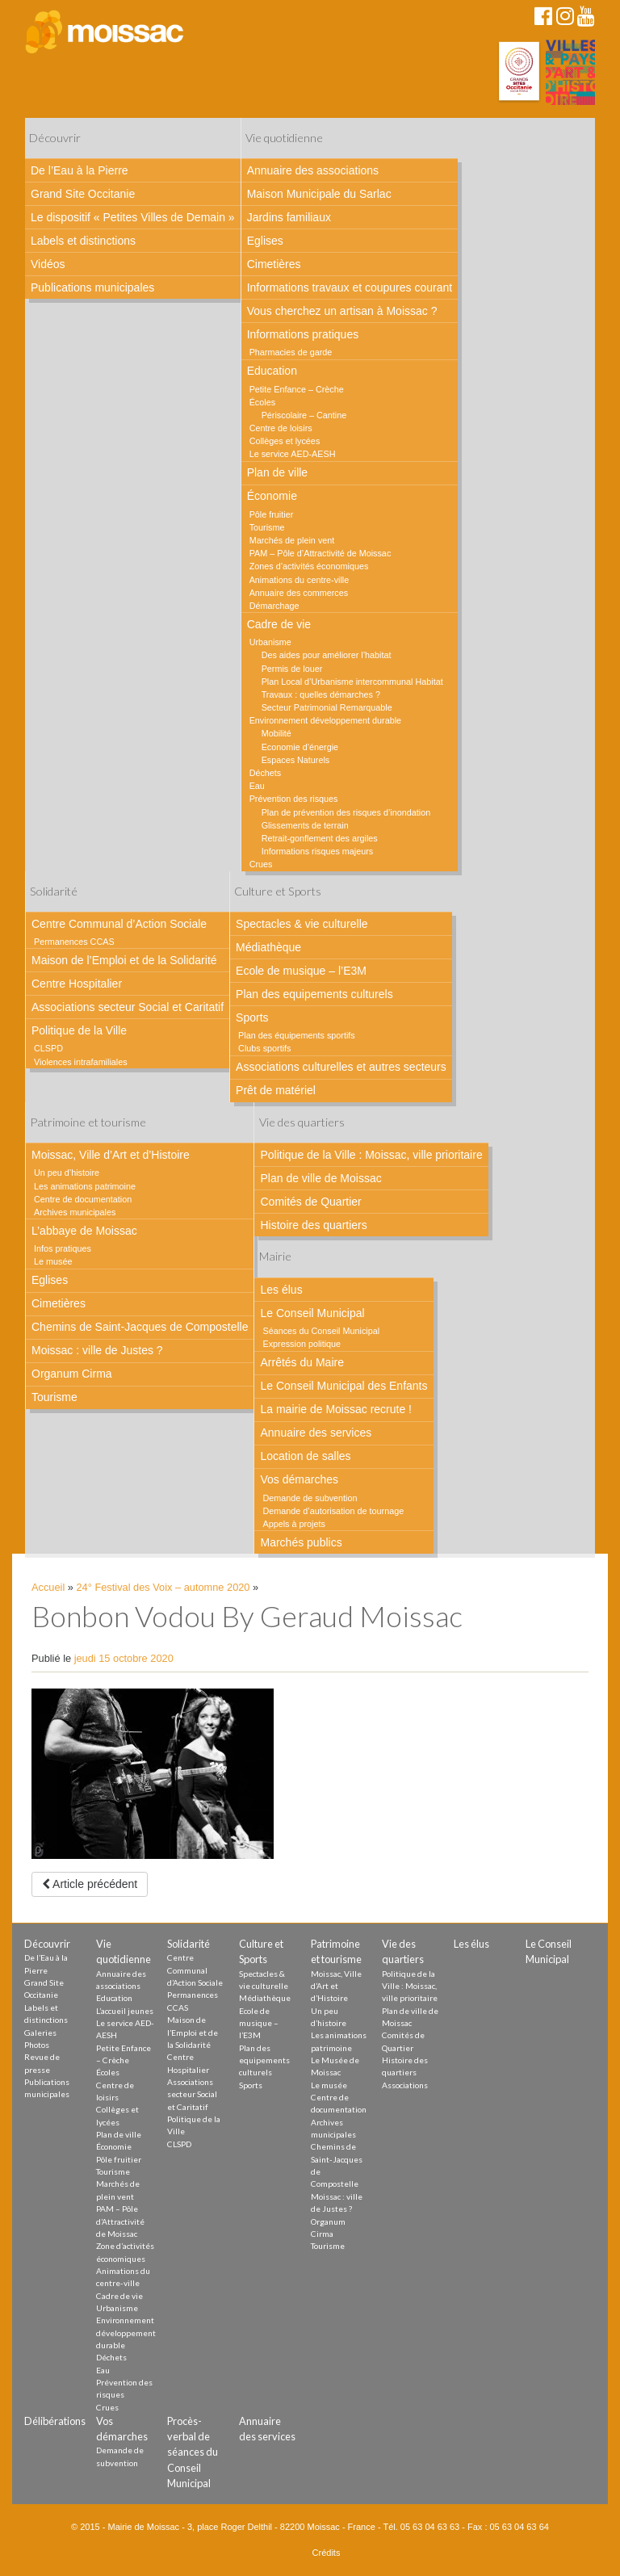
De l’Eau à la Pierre (79, 170)
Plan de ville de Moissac (320, 1178)
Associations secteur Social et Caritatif (127, 1007)
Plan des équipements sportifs (296, 1035)
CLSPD (48, 1048)
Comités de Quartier (310, 1201)
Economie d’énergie (300, 747)
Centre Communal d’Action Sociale (119, 923)
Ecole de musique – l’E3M (301, 970)
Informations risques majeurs (318, 851)
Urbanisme (270, 642)
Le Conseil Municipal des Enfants (343, 1385)
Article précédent (89, 1883)
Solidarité (54, 891)
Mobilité (276, 733)
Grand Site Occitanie (83, 193)
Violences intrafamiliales (81, 1062)
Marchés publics (300, 1542)
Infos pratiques (62, 1248)
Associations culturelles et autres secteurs (341, 1066)
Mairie (275, 1256)
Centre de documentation (83, 1199)
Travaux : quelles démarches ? (321, 694)
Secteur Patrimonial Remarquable (327, 707)
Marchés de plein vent (292, 540)
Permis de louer (292, 668)
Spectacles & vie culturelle (301, 923)
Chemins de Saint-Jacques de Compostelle (139, 1326)
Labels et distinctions (83, 240)
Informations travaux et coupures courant (349, 287)
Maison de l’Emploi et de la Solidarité (124, 960)
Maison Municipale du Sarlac (319, 193)
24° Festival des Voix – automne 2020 (163, 1587)
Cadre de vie (279, 624)
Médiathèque (268, 947)
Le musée (53, 1261)
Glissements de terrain (305, 825)
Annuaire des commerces (298, 593)
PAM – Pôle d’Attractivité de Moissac (320, 553)
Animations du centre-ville (299, 580)
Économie (272, 495)
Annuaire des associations (313, 170)
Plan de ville (277, 472)
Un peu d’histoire (66, 1172)
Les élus (281, 1289)
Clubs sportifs (264, 1048)
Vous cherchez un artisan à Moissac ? (342, 310)
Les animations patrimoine (85, 1186)
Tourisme (267, 527)
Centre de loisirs (280, 428)
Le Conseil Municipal (312, 1313)
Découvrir (55, 138)
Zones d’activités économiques (309, 566)
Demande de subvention (309, 1498)
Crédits (326, 2552)
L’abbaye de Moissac (84, 1230)
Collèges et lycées (284, 441)
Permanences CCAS (74, 941)
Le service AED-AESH (292, 454)
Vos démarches (299, 1479)
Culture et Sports (277, 891)
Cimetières (274, 264)
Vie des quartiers (302, 1122)
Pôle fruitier (271, 514)
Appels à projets (293, 1524)
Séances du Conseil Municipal (320, 1331)
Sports (252, 1017)
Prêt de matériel (276, 1090)
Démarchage (274, 605)
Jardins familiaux (289, 217)
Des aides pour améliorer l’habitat (327, 655)
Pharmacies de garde (291, 352)
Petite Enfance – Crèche (296, 389)
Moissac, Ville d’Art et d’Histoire (110, 1154)
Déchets (265, 773)
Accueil (48, 1587)
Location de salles (305, 1456)
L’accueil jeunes (124, 2011)
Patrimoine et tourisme (88, 1122)
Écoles (262, 402)
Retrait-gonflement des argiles (320, 838)
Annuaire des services (315, 1432)
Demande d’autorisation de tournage (333, 1511)
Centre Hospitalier (76, 983)
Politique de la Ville (79, 1030)
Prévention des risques (293, 798)
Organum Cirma (71, 1373)
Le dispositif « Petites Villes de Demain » (133, 217)
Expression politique (301, 1344)
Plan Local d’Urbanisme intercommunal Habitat (352, 681)
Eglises (265, 240)
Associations (405, 2085)
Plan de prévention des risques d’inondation (346, 812)
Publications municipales (92, 287)
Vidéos (48, 264)
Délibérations (55, 2420)
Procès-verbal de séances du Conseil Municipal (192, 2452)
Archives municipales (74, 1212)
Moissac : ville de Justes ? (97, 1350)
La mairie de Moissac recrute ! (336, 1409)
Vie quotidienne (284, 138)
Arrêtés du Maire (301, 1362)
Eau (257, 786)
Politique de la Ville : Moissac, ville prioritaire (371, 1154)
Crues (261, 864)
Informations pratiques (303, 334)
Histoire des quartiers (313, 1225)
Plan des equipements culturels (314, 994)
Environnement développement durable (325, 720)
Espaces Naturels (296, 760)
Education (272, 370)
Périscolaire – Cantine (304, 415)
